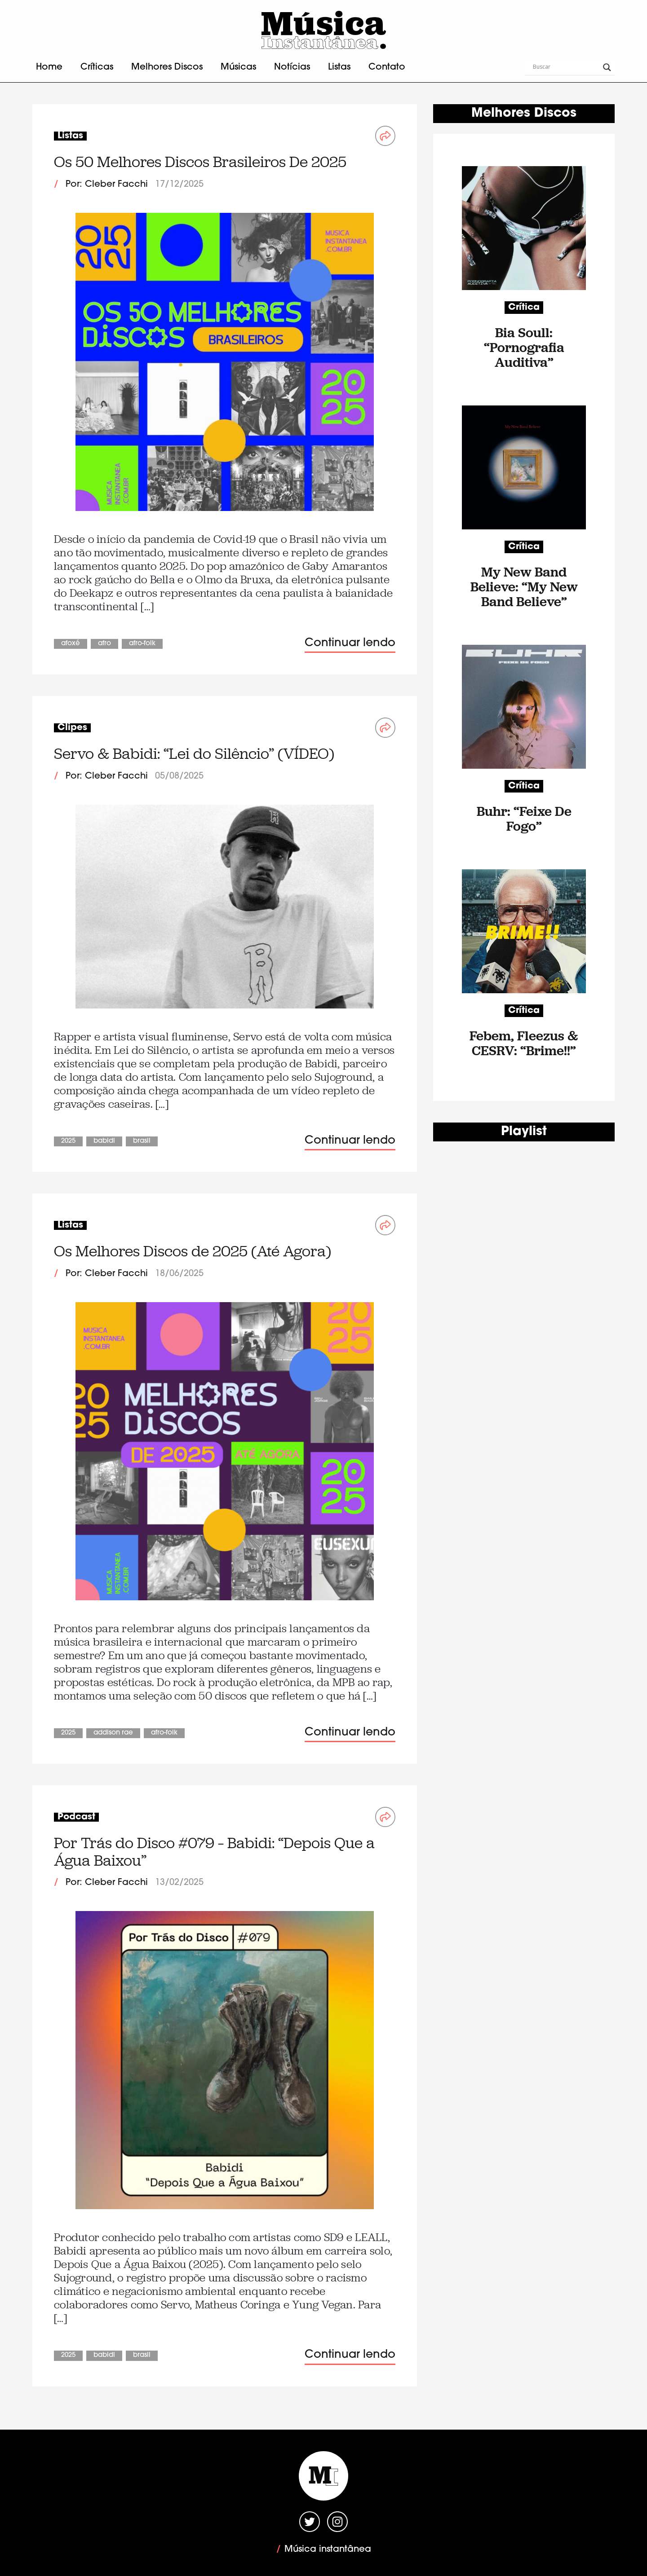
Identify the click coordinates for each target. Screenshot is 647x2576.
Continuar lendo (350, 643)
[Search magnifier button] (607, 67)
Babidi (104, 1141)
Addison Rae (113, 1733)
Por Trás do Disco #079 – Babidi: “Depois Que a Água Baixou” (214, 1851)
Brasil (142, 1141)
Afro (104, 643)
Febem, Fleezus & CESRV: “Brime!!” (524, 1043)
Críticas (96, 67)
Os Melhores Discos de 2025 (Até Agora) (192, 1251)
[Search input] (565, 67)
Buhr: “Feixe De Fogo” (524, 818)
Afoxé (70, 643)
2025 (68, 1141)
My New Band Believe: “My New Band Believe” (524, 586)
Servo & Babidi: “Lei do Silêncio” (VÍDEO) (194, 753)
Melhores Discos (167, 67)
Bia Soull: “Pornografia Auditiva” (524, 347)
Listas (339, 67)
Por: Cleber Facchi (107, 184)
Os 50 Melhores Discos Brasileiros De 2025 (200, 162)
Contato (386, 67)
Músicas (238, 67)
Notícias (292, 67)
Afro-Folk (142, 643)
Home (49, 67)
